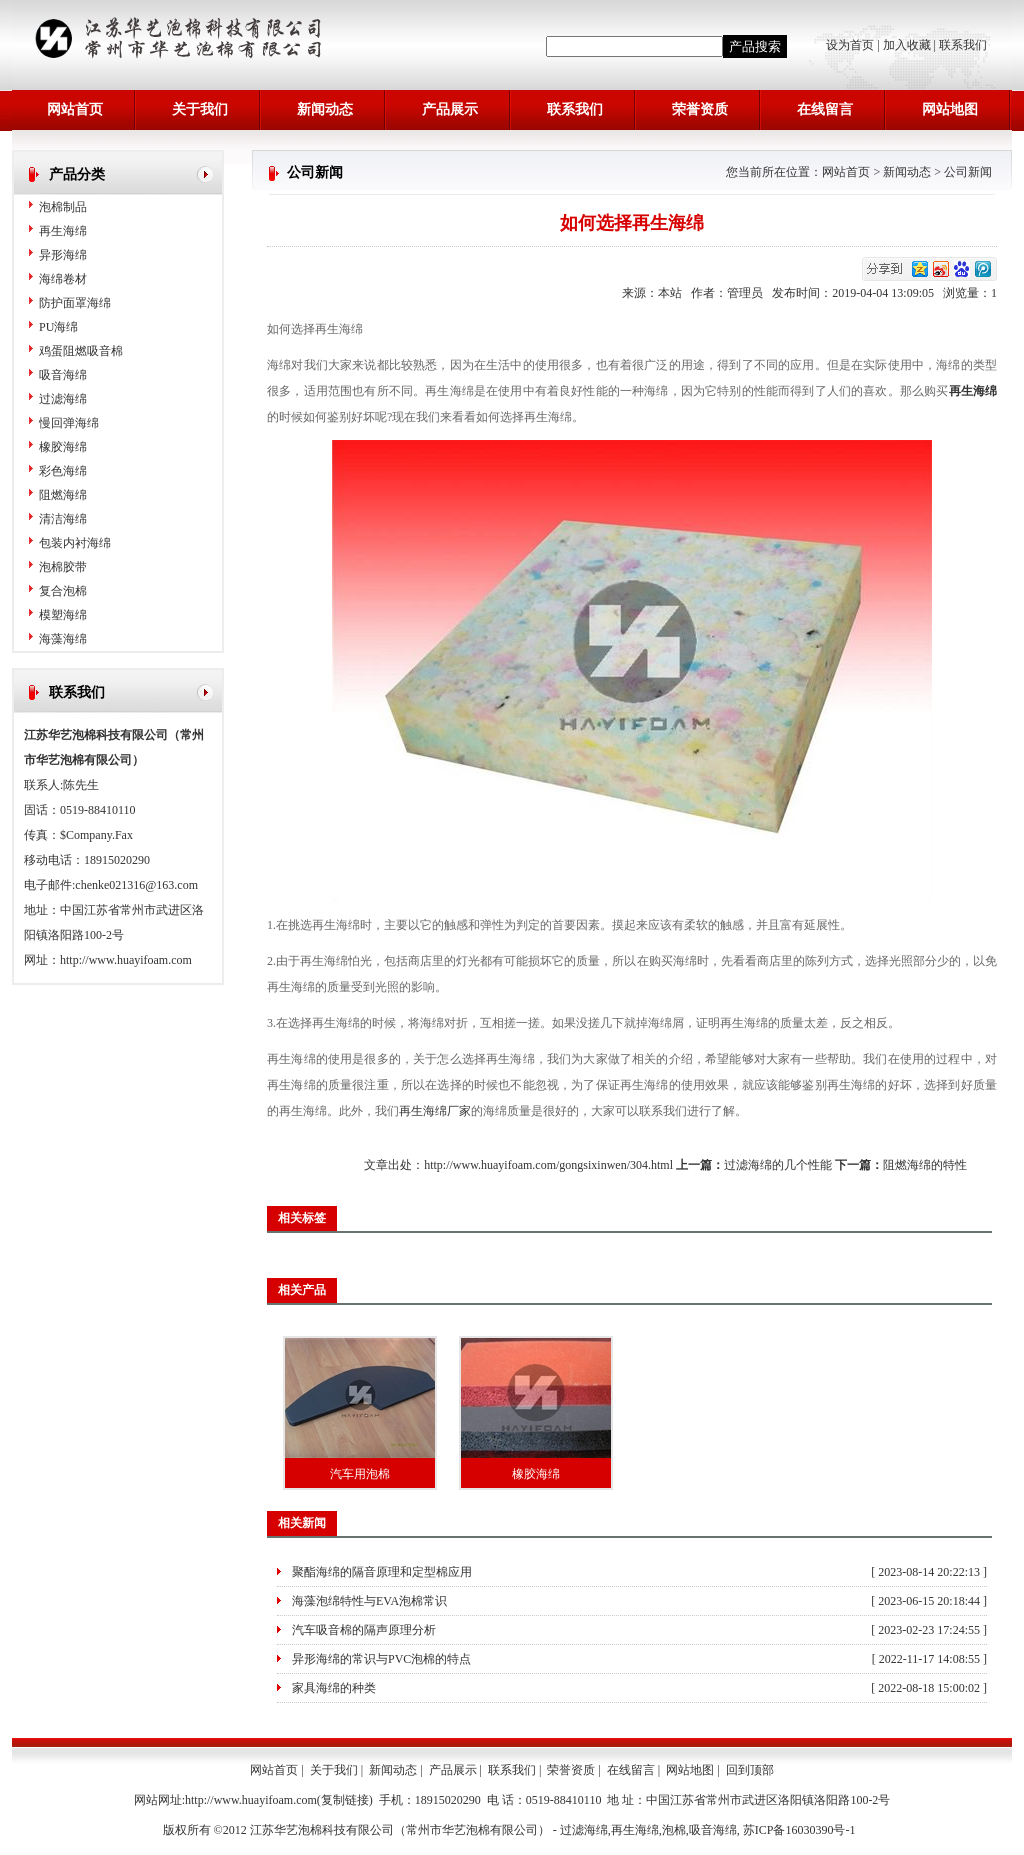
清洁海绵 (63, 519)
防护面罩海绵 (75, 303)
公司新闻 (968, 172)
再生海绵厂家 (435, 1111)
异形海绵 (63, 255)
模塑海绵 (63, 615)
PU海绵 (58, 327)
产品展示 (450, 109)
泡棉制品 (63, 207)
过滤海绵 (63, 399)
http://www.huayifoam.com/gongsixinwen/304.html (548, 1165)
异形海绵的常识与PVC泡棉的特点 (381, 1659)
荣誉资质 (700, 109)
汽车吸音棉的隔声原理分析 (364, 1630)
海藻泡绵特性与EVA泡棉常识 (369, 1601)
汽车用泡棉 (360, 1474)
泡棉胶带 (63, 567)
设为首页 (851, 45)
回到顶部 (750, 1770)
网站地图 (950, 109)
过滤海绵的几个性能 (778, 1165)
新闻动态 (325, 109)
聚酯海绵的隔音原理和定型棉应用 (382, 1572)
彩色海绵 (63, 471)
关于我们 (200, 109)
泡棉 (674, 1830)
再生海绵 (63, 231)
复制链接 (345, 1800)
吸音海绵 (63, 375)
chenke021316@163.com (136, 885)
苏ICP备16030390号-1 (799, 1830)
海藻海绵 (63, 639)
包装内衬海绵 (75, 543)
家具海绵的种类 (334, 1688)
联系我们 (963, 45)
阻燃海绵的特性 (925, 1165)
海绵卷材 (63, 279)
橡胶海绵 (63, 447)
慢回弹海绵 (69, 423)
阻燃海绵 (63, 495)
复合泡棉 (63, 591)
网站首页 (75, 109)
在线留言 (825, 109)
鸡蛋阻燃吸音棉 (81, 351)
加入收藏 (907, 45)
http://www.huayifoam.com (126, 960)
